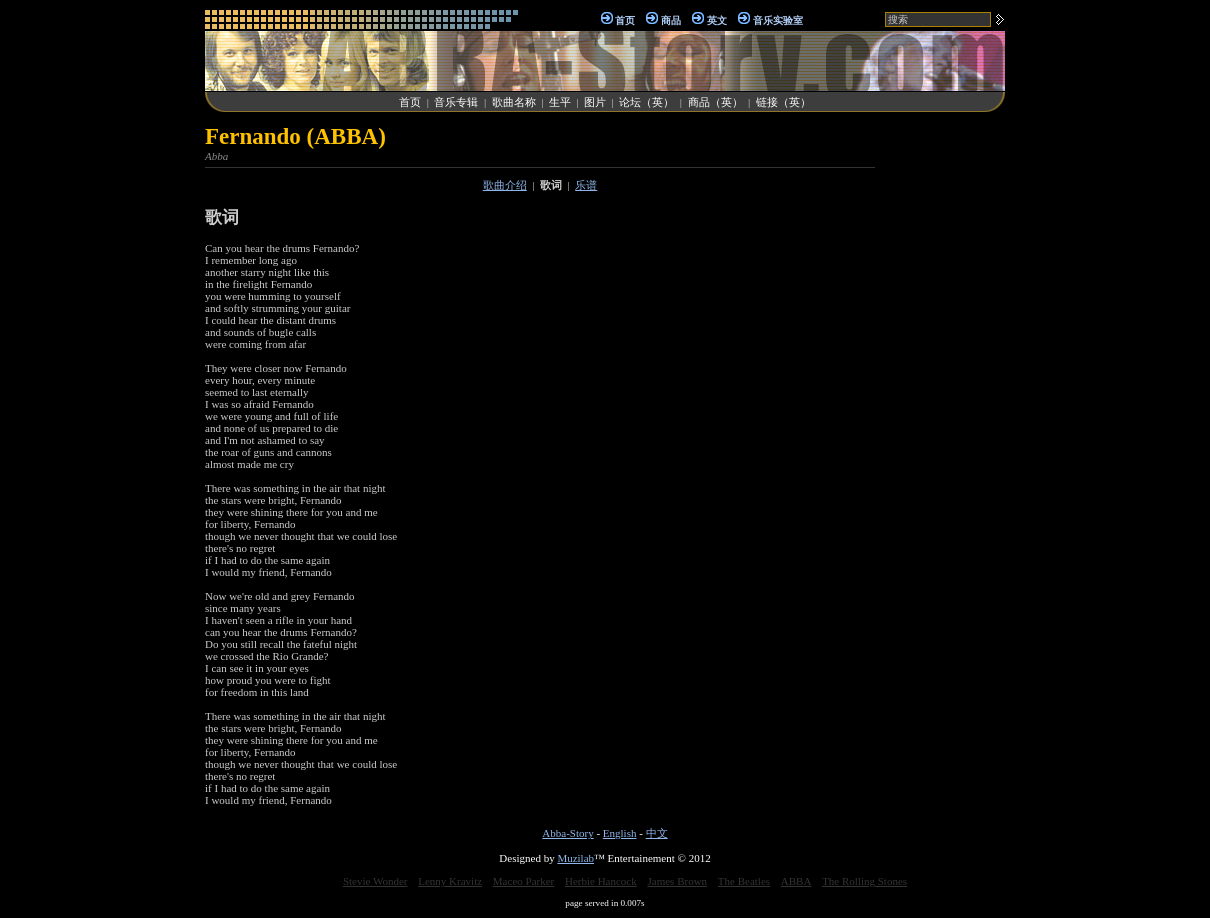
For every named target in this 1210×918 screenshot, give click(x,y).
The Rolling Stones (864, 881)
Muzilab (575, 858)
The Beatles (744, 881)
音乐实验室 (778, 20)
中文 (657, 833)
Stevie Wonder (375, 881)
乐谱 (586, 185)
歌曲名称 (514, 102)
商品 (671, 20)
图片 (595, 102)
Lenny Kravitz (450, 881)
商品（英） (715, 102)
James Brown (678, 881)
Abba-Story (567, 833)
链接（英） (783, 102)
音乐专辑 (456, 102)
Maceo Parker (523, 881)
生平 (560, 102)
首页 (625, 20)
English (620, 833)
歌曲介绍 (505, 185)
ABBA (796, 881)
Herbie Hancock (601, 881)
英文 (717, 20)
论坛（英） (646, 102)
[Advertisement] (945, 424)
